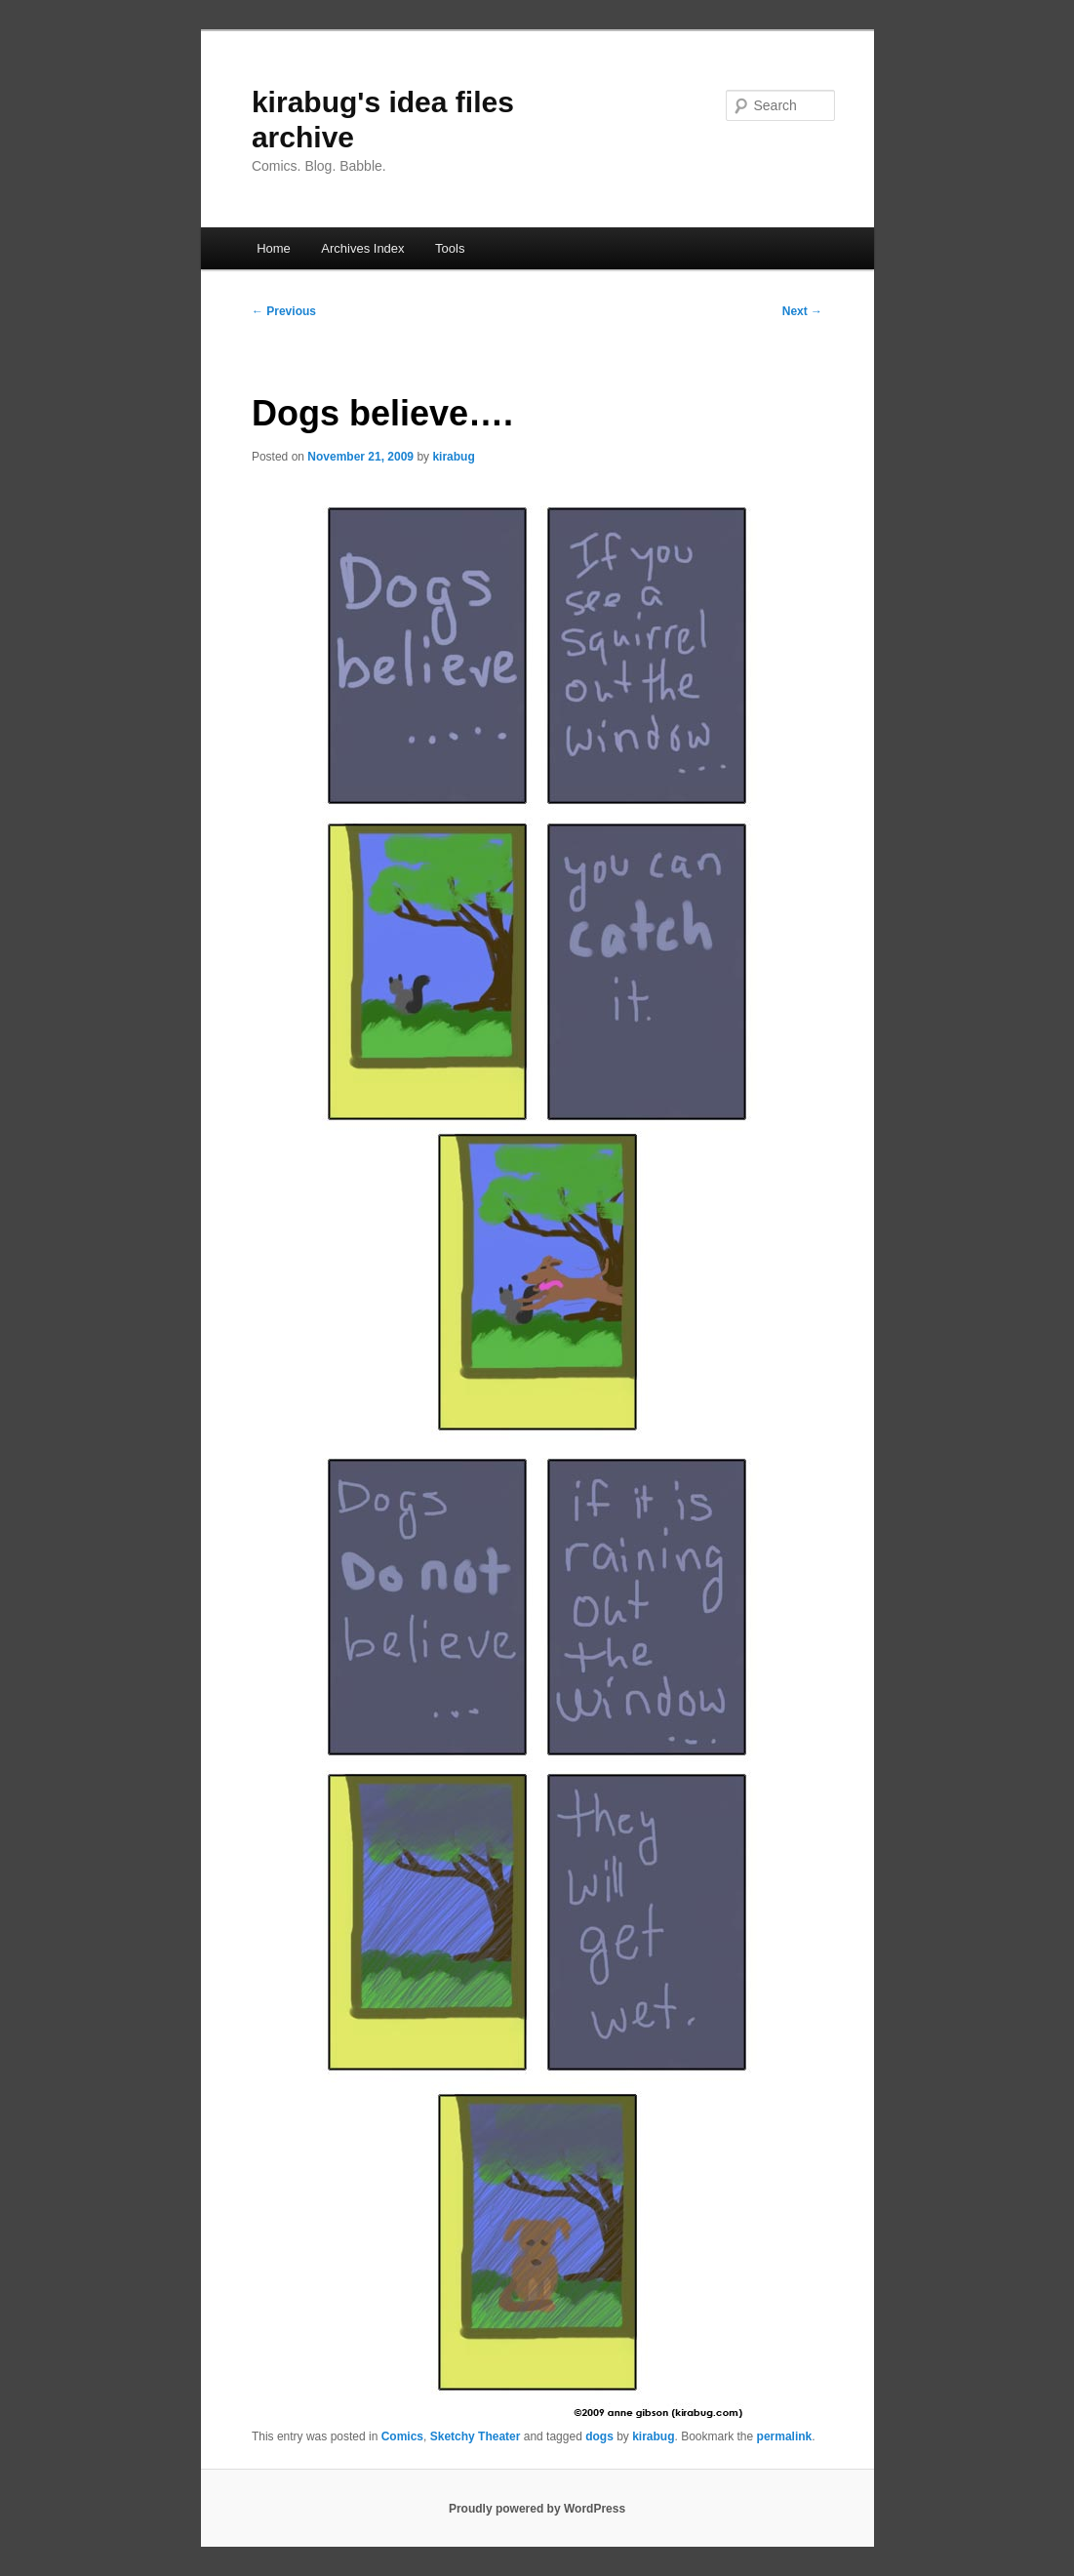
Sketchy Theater (475, 2436)
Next (802, 311)
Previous (284, 311)
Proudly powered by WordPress (537, 2509)
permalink (785, 2436)
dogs (599, 2436)
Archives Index (362, 248)
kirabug (453, 456)
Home (274, 248)
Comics (402, 2436)
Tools (449, 248)
